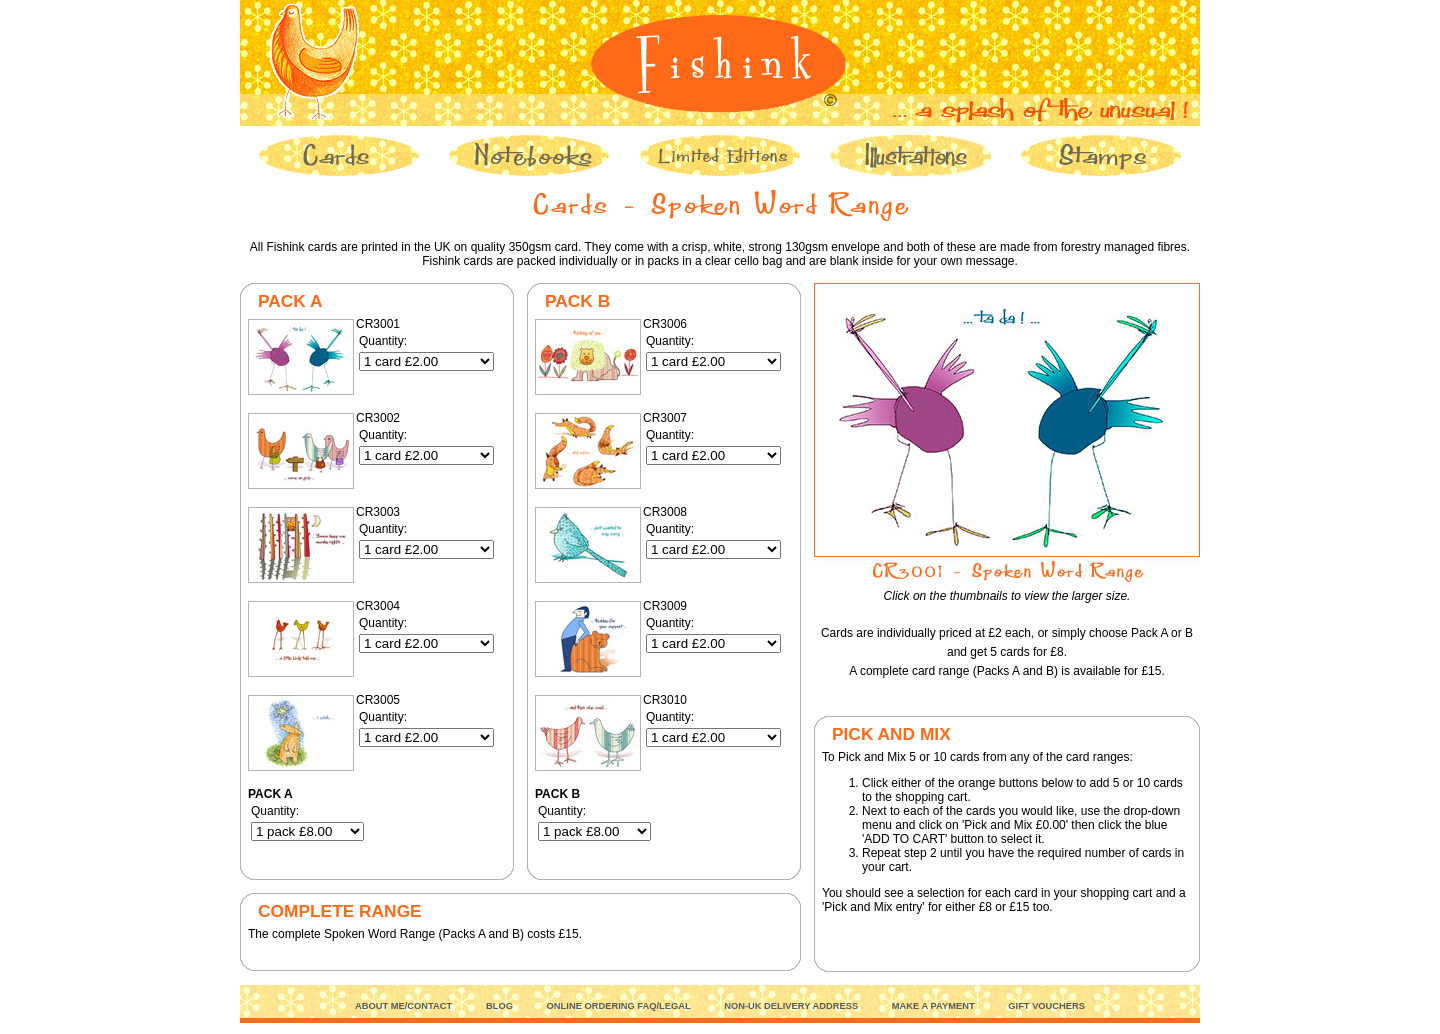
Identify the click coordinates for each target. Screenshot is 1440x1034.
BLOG (499, 1006)
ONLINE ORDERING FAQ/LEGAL (619, 1006)
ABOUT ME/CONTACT (403, 1006)
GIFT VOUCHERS (1046, 1006)
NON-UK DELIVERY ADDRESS (791, 1006)
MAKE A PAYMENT (933, 1006)
